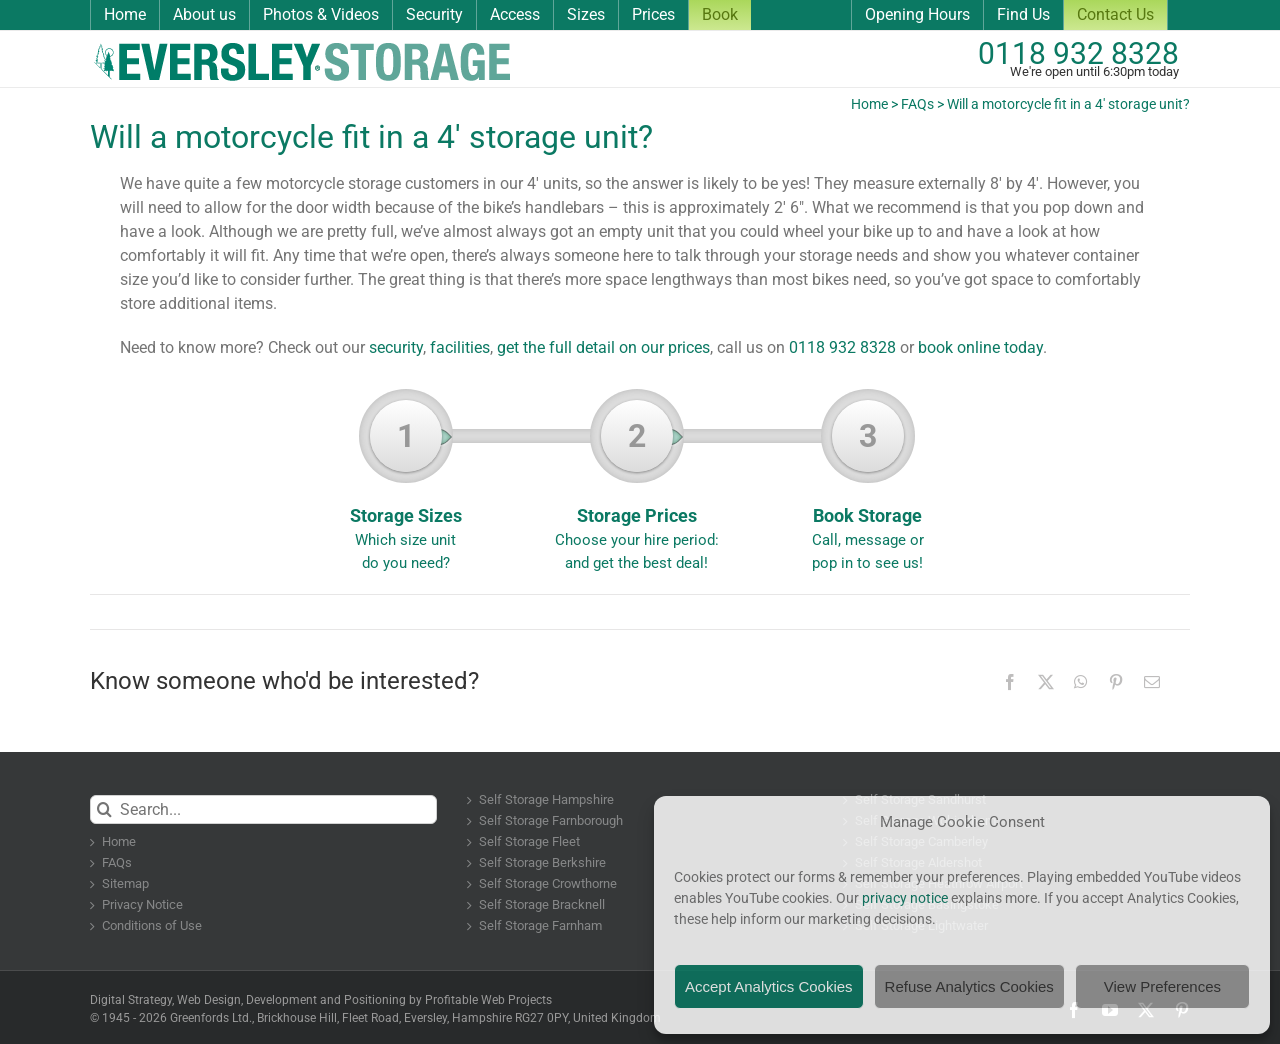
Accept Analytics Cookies (769, 986)
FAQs (917, 104)
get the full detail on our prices (603, 347)
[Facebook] (1010, 682)
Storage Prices (636, 487)
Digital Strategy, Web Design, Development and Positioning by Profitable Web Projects (321, 1000)
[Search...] (263, 809)
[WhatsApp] (1081, 682)
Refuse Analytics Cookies (969, 986)
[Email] (1152, 682)
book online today (980, 347)
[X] (1046, 682)
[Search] (104, 809)
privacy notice (905, 898)
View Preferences (1162, 986)
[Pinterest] (1116, 682)
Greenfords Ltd (209, 1018)
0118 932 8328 (1078, 53)
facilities (460, 347)
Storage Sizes (405, 487)
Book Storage (867, 487)
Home (869, 104)
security (396, 347)
